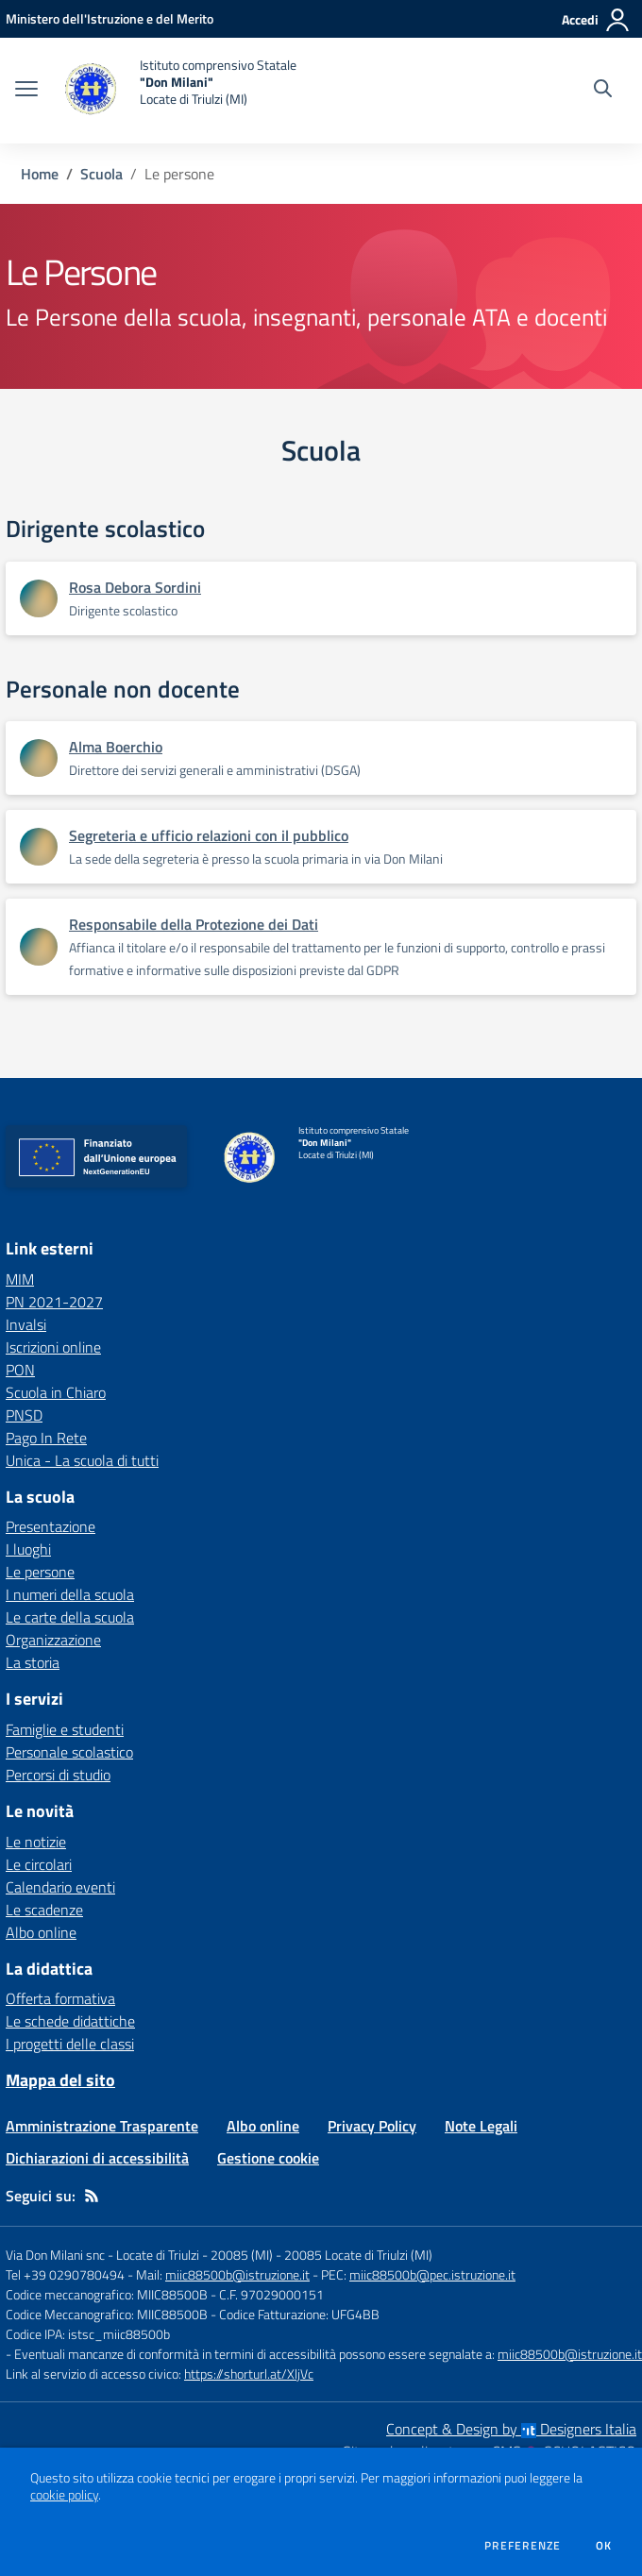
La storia (32, 1662)
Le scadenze (44, 1909)
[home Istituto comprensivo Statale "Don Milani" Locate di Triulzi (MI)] (176, 91)
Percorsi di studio (58, 1774)
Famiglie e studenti (65, 1729)
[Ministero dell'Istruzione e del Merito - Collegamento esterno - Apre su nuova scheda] (109, 18)
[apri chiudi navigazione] (26, 90)
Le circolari (39, 1864)
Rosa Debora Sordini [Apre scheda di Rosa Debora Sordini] (135, 587)
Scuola (101, 173)
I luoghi (28, 1549)
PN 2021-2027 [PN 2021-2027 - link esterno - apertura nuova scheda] (54, 1301)
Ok (604, 2545)
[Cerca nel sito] (602, 90)
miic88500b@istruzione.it (237, 2274)
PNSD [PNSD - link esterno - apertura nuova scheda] (24, 1415)
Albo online (41, 1932)
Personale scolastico (69, 1752)
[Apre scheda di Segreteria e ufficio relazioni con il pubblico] (39, 847)
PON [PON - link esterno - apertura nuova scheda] (20, 1369)
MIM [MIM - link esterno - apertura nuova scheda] (20, 1279)
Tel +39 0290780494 (65, 2274)
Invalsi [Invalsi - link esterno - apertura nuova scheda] (26, 1324)
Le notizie (36, 1841)
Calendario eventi (60, 1887)
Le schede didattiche (70, 2021)
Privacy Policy (372, 2125)
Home (40, 173)
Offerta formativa (60, 1998)
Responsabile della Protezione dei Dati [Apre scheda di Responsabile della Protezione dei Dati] (193, 924)
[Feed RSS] (91, 2195)
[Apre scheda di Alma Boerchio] (39, 758)
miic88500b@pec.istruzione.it (432, 2274)
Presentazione (50, 1526)
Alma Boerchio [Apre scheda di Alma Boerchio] (115, 746)
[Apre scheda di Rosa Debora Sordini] (39, 598)
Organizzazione (53, 1639)
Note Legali (481, 2125)
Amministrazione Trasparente (102, 2125)
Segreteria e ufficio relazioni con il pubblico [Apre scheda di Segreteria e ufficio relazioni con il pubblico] (208, 835)
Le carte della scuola (70, 1617)
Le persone (40, 1571)
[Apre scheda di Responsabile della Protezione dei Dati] (39, 947)
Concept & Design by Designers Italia (511, 2428)
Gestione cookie (268, 2158)
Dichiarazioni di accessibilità (97, 2158)
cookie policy (64, 2494)
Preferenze (522, 2545)
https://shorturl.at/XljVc (248, 2373)
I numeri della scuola (70, 1594)
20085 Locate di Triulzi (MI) (358, 2255)
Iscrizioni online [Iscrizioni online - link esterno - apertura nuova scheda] (53, 1347)
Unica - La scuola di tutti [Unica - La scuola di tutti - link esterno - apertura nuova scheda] (82, 1460)
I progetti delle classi (70, 2043)
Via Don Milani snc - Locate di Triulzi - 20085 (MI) (139, 2255)
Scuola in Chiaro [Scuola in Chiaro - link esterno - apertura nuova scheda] (56, 1392)
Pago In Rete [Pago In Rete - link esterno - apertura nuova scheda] (46, 1437)
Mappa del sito (60, 2080)
